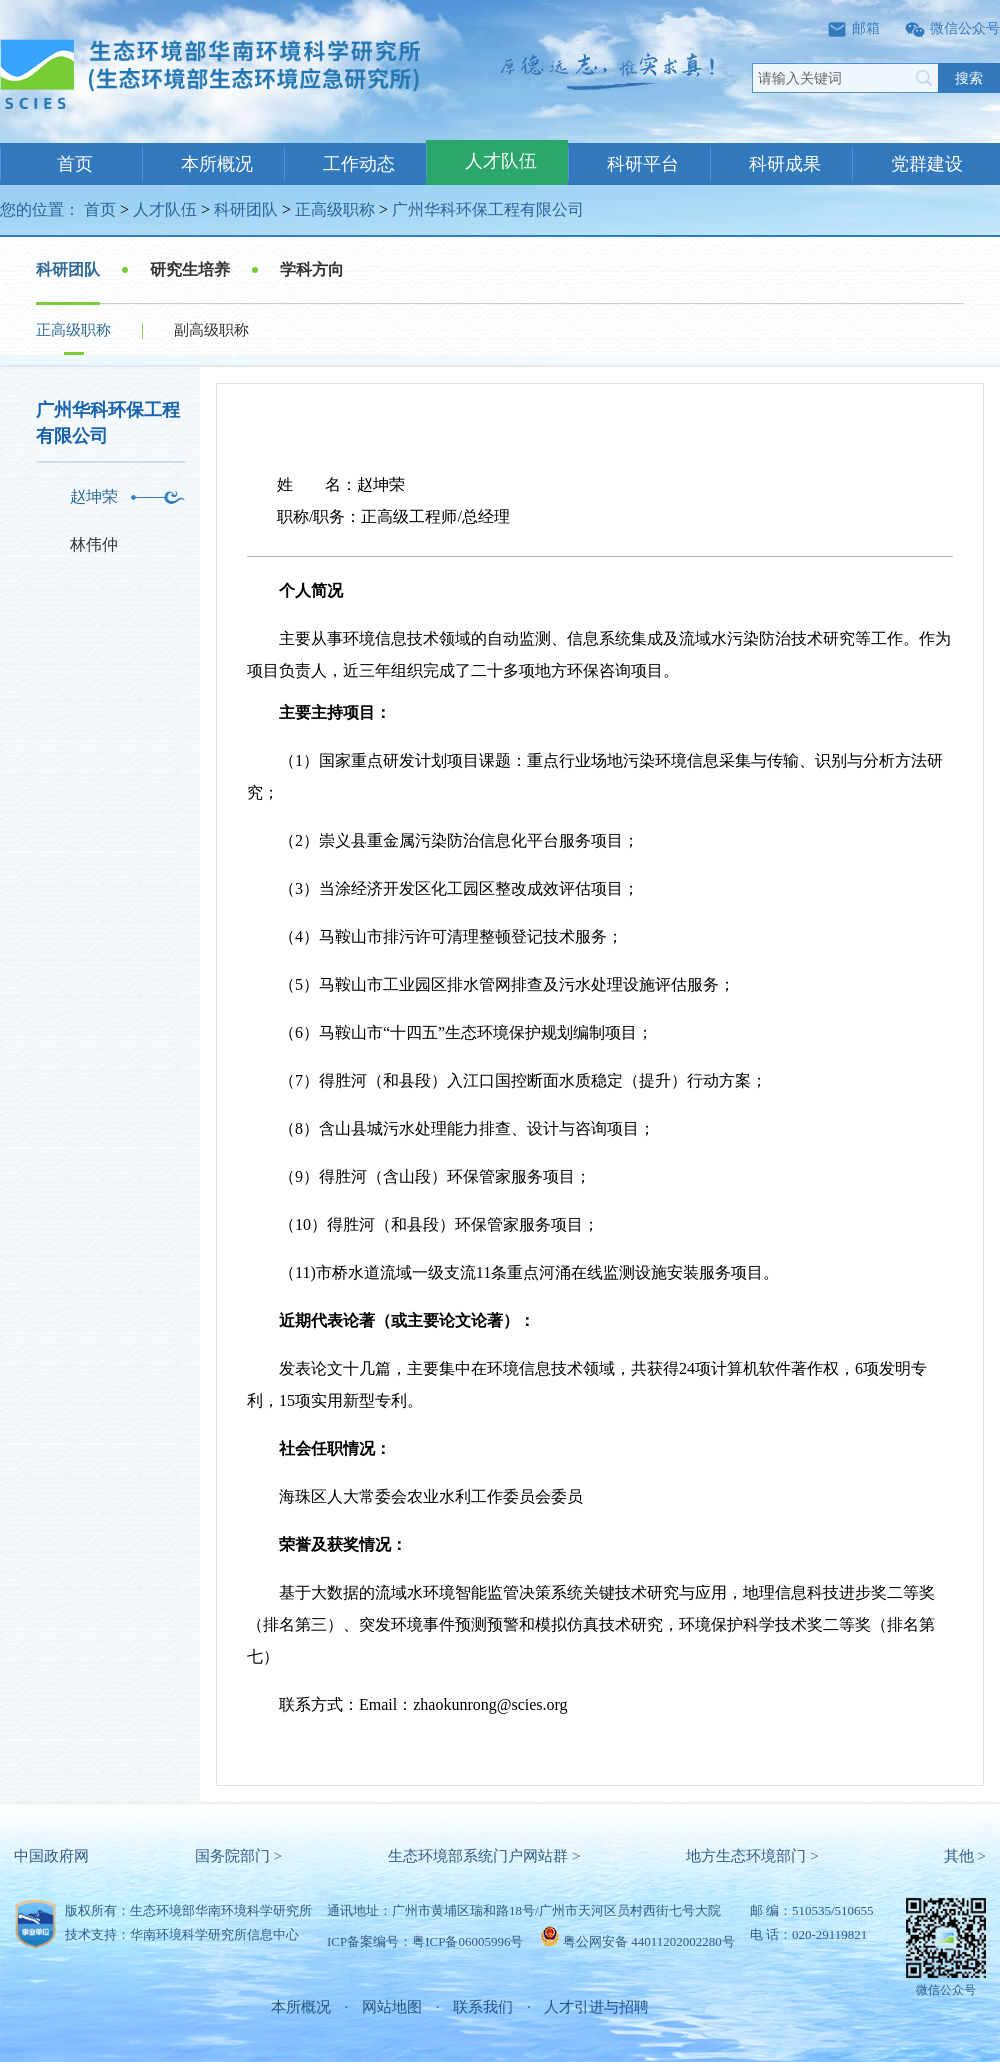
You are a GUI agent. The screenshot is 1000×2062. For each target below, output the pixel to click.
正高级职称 (335, 209)
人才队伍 (501, 161)
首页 (75, 164)
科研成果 (785, 164)
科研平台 (643, 164)
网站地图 (392, 2007)
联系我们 (483, 2007)
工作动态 (359, 164)
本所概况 (217, 164)
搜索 (969, 78)
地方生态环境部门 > (752, 1856)
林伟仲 (94, 544)
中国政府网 (51, 1856)
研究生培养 (190, 269)
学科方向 (312, 269)
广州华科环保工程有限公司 (488, 209)
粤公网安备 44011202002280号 (649, 1941)
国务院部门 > (238, 1856)
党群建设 (927, 164)
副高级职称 (211, 330)
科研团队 (246, 209)
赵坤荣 (94, 496)
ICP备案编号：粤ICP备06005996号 (425, 1941)
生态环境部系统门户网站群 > (484, 1856)
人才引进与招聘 (596, 2007)
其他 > (965, 1856)
